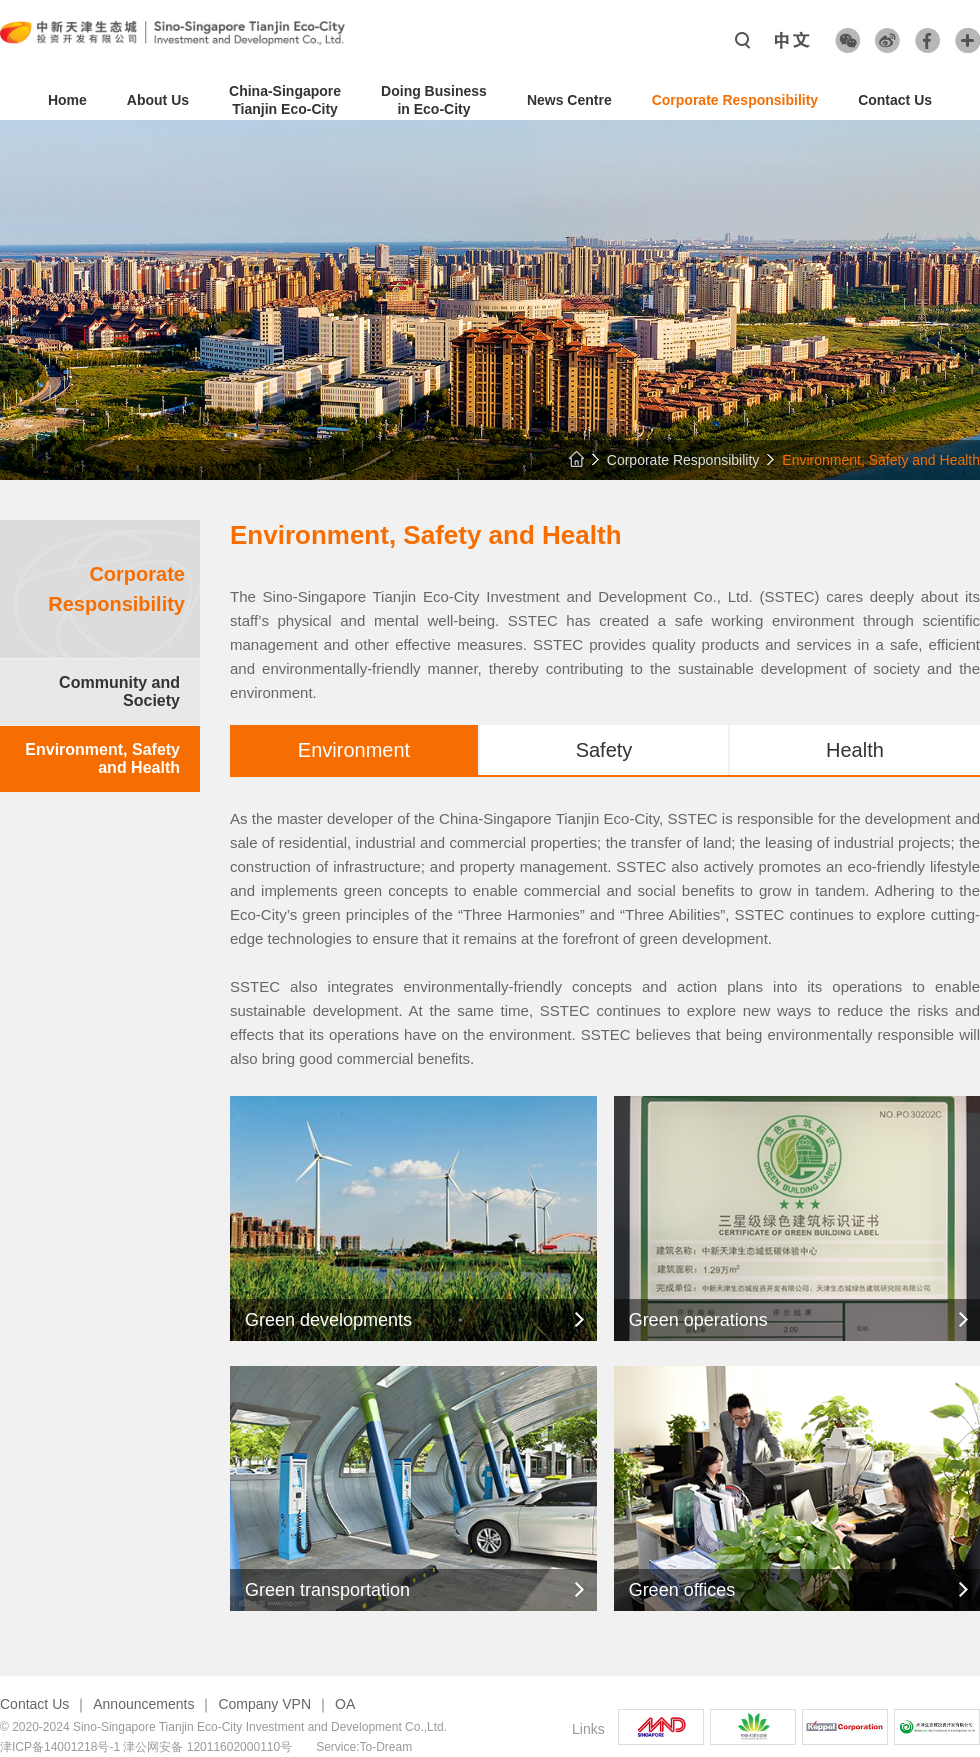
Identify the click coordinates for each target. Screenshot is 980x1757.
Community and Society (119, 691)
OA (345, 1704)
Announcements (143, 1704)
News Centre (569, 100)
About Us (158, 100)
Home (67, 100)
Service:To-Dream (364, 1747)
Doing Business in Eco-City (434, 100)
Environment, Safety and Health (102, 758)
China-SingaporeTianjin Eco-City (285, 100)
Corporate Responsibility (735, 100)
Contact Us (895, 100)
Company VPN (264, 1704)
